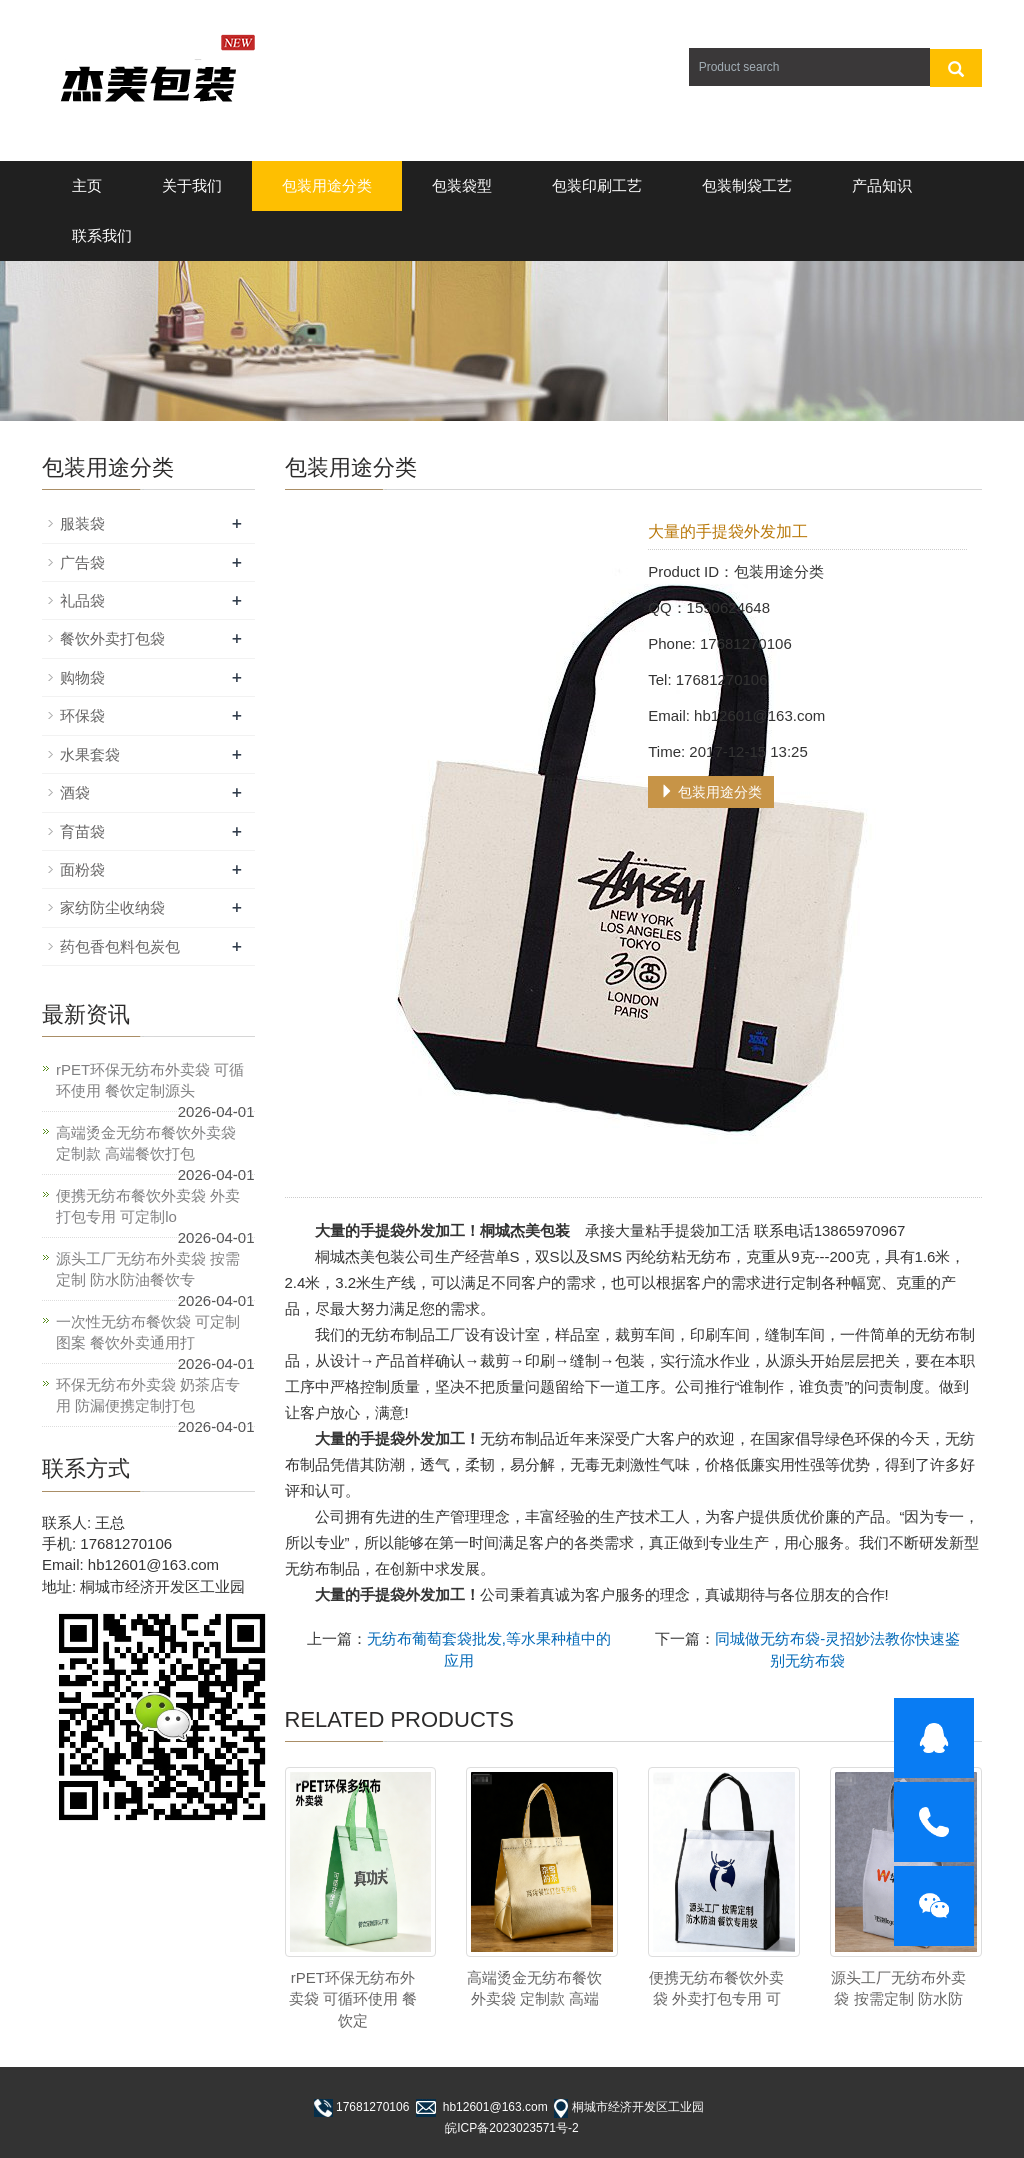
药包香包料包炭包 (120, 946)
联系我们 (102, 235)
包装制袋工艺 (747, 185)
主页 (87, 185)
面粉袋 (82, 869)
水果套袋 (90, 754)
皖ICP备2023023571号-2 (511, 2128)
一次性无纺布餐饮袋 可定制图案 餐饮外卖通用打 (148, 1332)
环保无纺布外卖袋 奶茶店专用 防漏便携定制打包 (148, 1395)
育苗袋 (82, 831)
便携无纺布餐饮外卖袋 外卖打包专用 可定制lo (148, 1206)
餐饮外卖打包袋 (112, 638)
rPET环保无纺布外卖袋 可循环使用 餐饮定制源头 (150, 1080)
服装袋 (82, 523)
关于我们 (192, 185)
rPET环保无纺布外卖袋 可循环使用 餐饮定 (353, 1999)
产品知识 (882, 185)
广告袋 (82, 562)
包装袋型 (462, 185)
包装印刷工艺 (597, 185)
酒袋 (75, 792)
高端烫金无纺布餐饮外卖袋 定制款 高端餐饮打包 (146, 1143)
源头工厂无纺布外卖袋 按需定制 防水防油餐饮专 (148, 1269)
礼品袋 (82, 600)
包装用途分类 (327, 185)
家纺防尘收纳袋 (112, 907)
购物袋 (82, 677)
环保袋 (82, 715)
